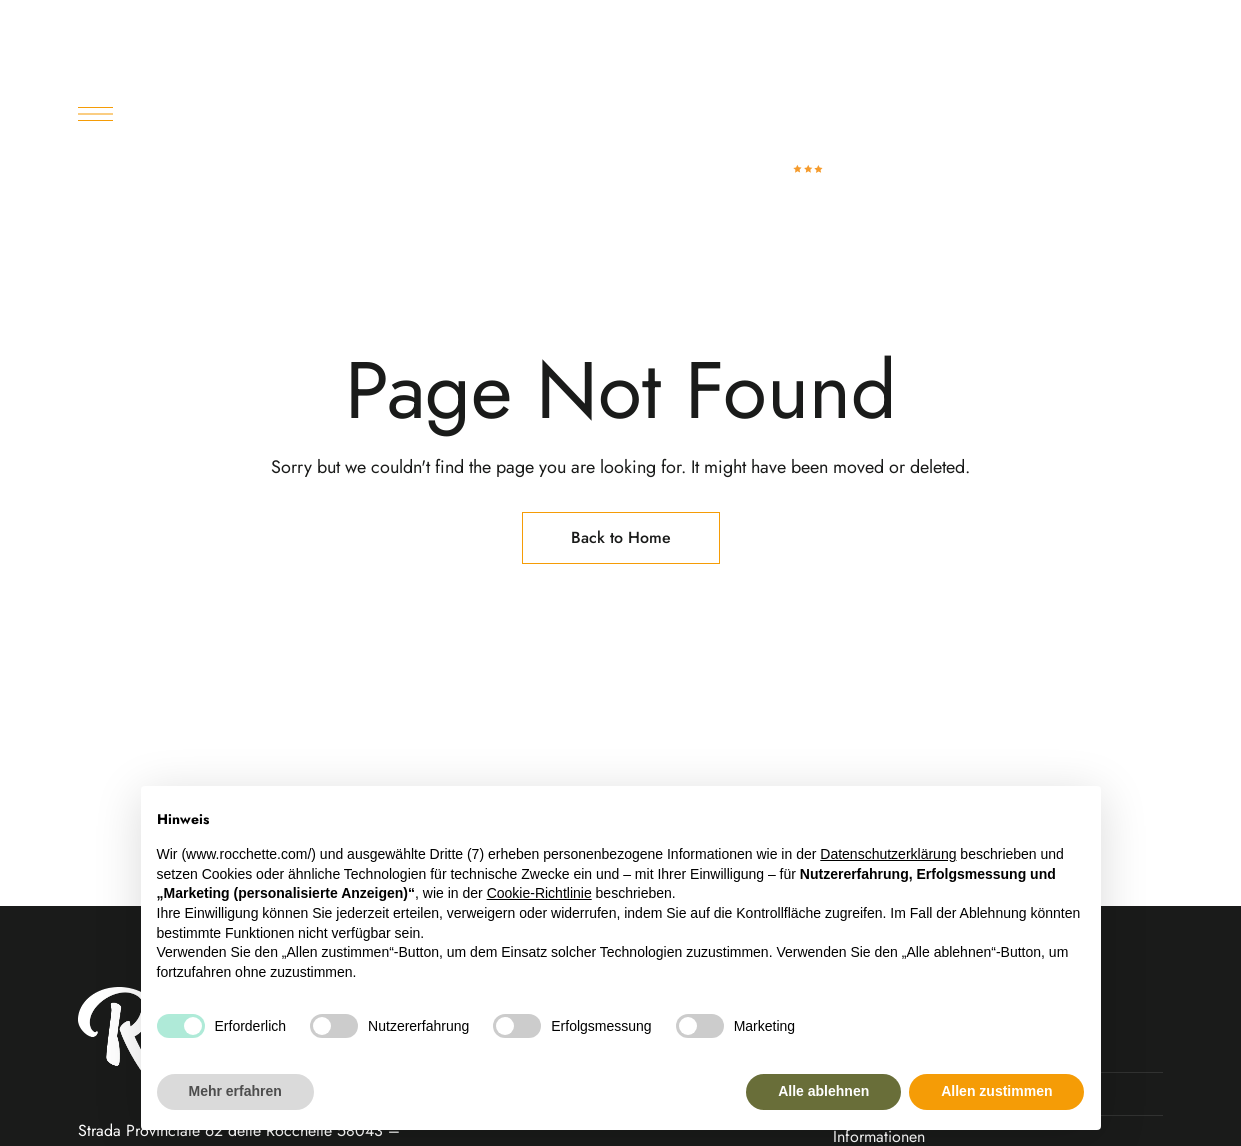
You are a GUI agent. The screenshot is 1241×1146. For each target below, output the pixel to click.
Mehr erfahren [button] (235, 1091)
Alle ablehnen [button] (823, 1091)
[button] (1000, 144)
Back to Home (621, 537)
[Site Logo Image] (784, 144)
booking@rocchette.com (1065, 29)
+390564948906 (884, 29)
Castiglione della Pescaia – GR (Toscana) (242, 29)
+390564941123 (746, 29)
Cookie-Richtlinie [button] (539, 893)
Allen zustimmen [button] (996, 1091)
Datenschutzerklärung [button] (888, 854)
